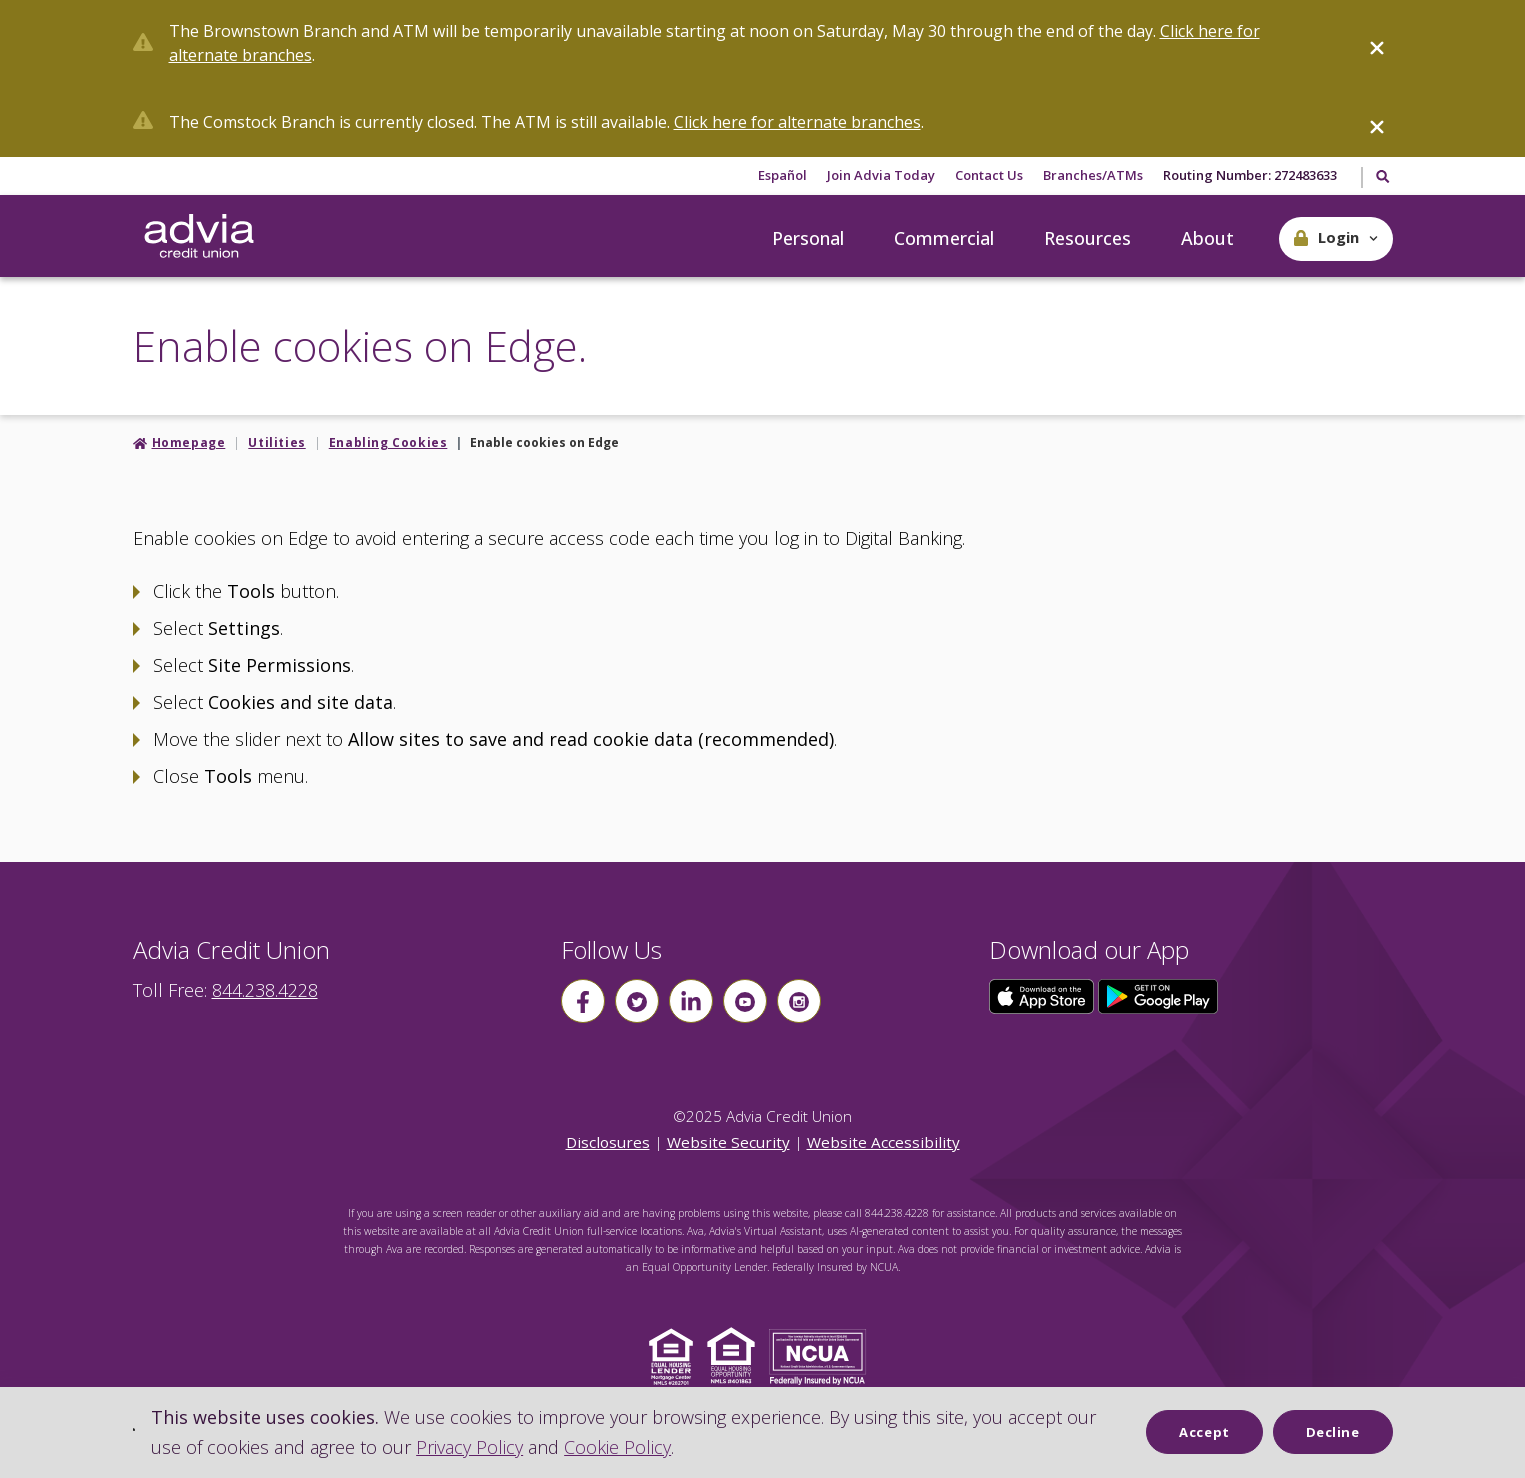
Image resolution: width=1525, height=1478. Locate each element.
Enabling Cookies (388, 442)
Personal (808, 238)
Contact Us (989, 175)
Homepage (189, 442)
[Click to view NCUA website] (822, 1355)
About (1207, 238)
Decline (1333, 1432)
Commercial (944, 238)
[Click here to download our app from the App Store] (1044, 995)
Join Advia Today (881, 175)
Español (782, 175)
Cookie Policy (617, 1447)
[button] (1336, 239)
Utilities (276, 442)
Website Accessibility (883, 1142)
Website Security (728, 1142)
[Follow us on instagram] (799, 1001)
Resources (1087, 238)
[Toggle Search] (1381, 178)
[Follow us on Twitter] (637, 1001)
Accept (1204, 1432)
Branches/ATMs (1093, 175)
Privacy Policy (469, 1447)
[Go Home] (199, 237)
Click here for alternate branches (797, 122)
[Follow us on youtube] (745, 1001)
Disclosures (608, 1142)
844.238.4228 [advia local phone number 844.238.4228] (265, 990)
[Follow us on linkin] (691, 1001)
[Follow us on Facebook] (583, 1001)
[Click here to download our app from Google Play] (1158, 995)
